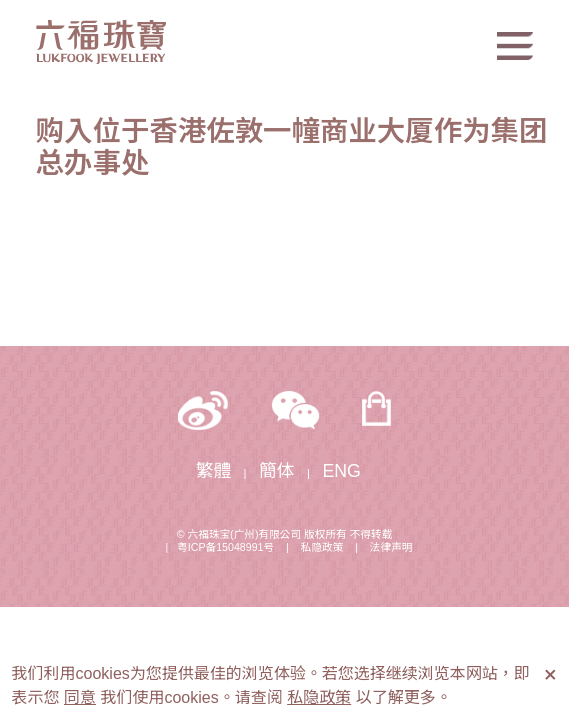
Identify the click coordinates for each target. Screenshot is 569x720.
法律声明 (391, 547)
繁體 (214, 471)
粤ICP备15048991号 (225, 547)
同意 (80, 697)
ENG (341, 471)
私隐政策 (322, 547)
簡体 (277, 471)
